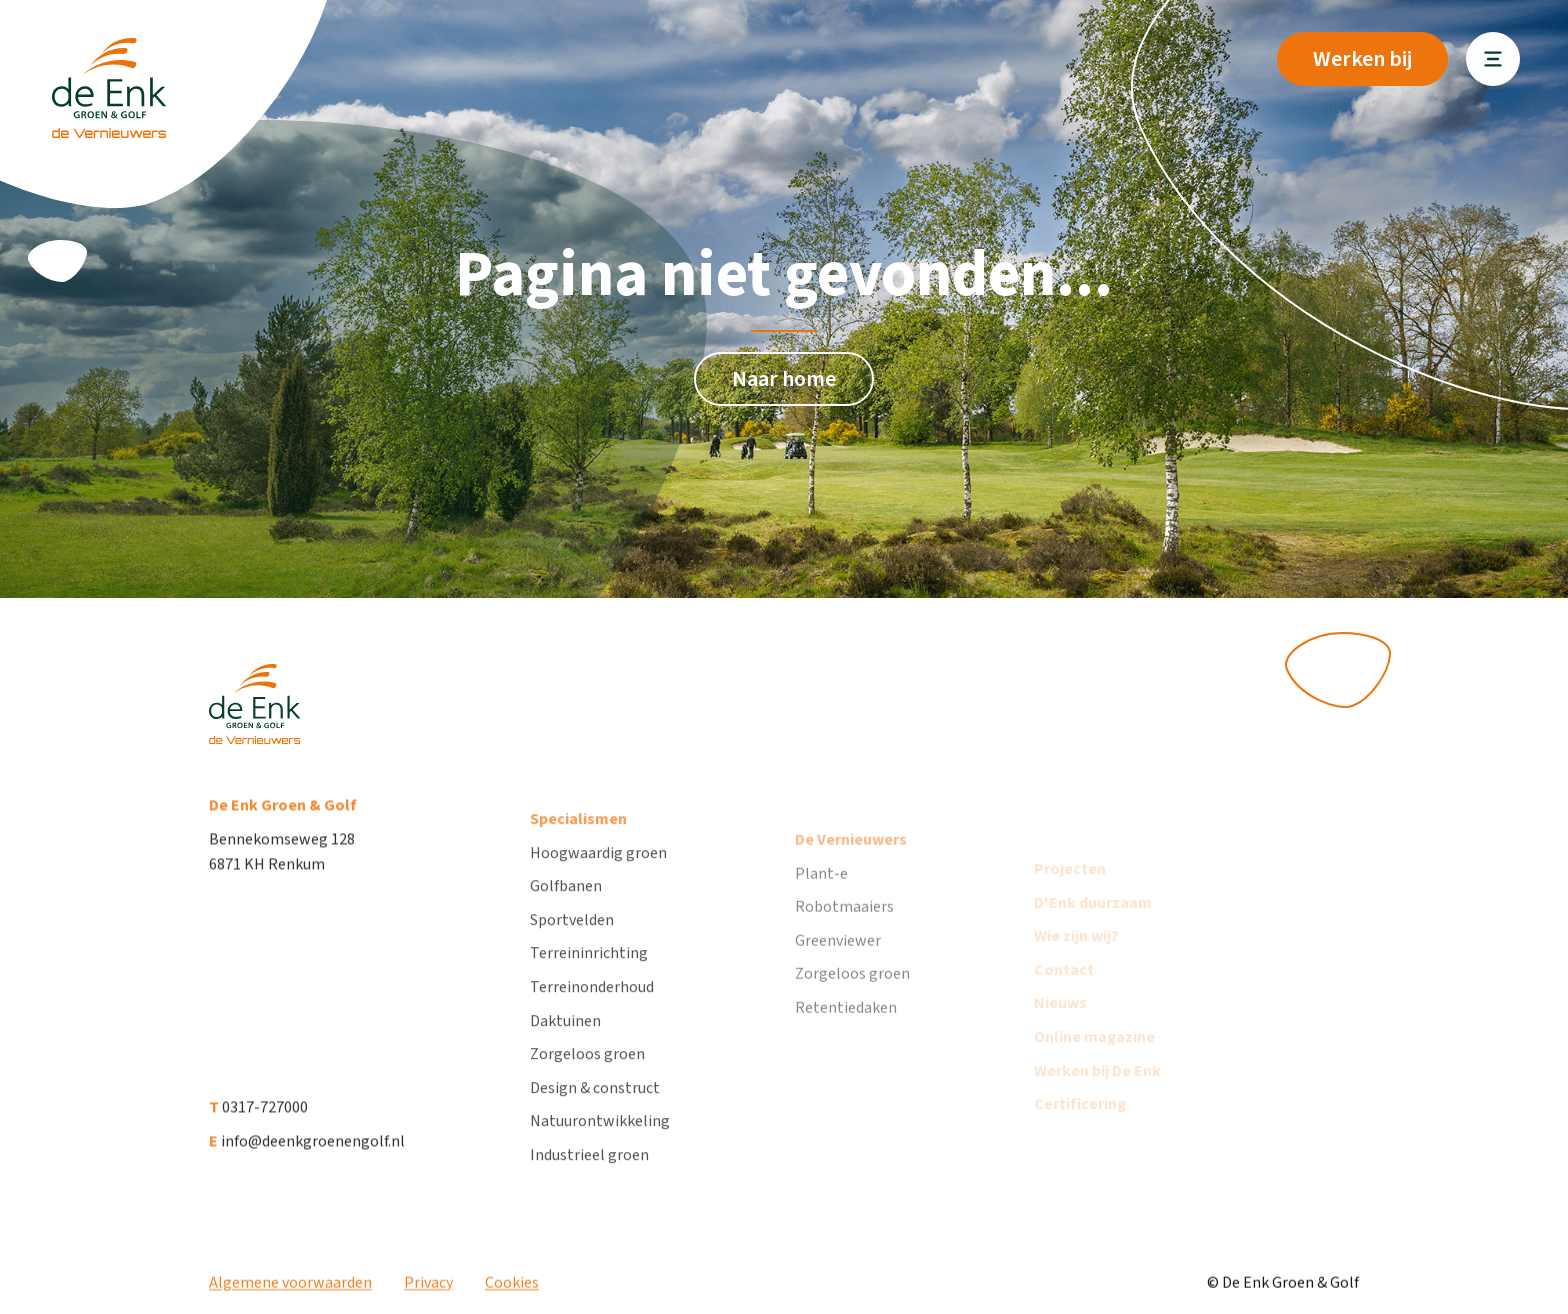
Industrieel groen (589, 1177)
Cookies (512, 1292)
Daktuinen (565, 1042)
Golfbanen (566, 908)
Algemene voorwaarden (290, 1292)
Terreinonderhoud (592, 1009)
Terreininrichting (589, 975)
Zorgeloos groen (587, 1076)
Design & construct (595, 1109)
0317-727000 (258, 1122)
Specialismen (578, 841)
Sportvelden (572, 941)
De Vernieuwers (851, 870)
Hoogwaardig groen (598, 874)
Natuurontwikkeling (600, 1143)
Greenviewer (838, 971)
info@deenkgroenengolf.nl (307, 1156)
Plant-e (821, 903)
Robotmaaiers (844, 937)
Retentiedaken (846, 1038)
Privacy (428, 1292)
